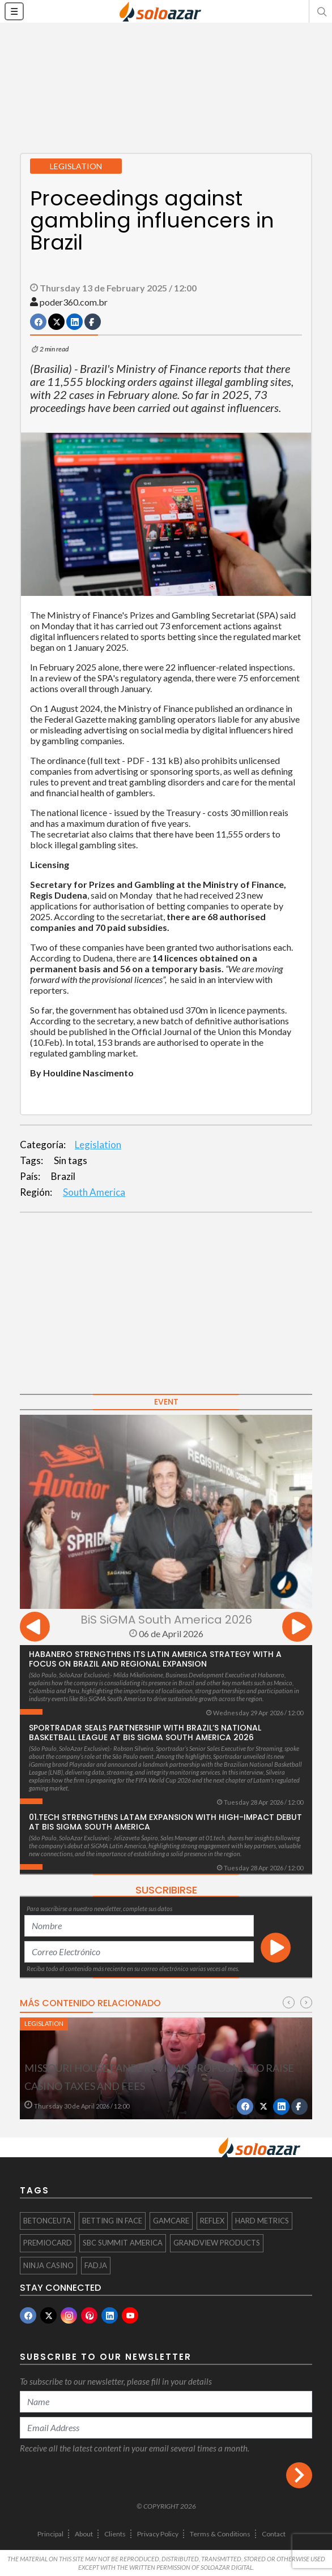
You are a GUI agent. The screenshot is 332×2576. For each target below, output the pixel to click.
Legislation (98, 1144)
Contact (274, 2534)
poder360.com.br (74, 302)
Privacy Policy (157, 2534)
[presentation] (35, 1628)
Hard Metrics (262, 2220)
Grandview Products (216, 2242)
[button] (320, 11)
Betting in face (112, 2220)
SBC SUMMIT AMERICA (123, 2242)
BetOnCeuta (47, 2220)
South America (94, 1192)
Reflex (212, 2220)
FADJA (95, 2265)
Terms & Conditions (220, 2534)
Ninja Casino (48, 2265)
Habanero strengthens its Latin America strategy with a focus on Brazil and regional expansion (155, 1658)
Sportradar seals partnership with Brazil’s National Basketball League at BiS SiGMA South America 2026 (145, 1732)
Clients (115, 2534)
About (84, 2534)
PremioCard (47, 2242)
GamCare (171, 2220)
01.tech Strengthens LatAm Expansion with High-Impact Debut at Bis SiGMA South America (165, 1821)
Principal (50, 2534)
